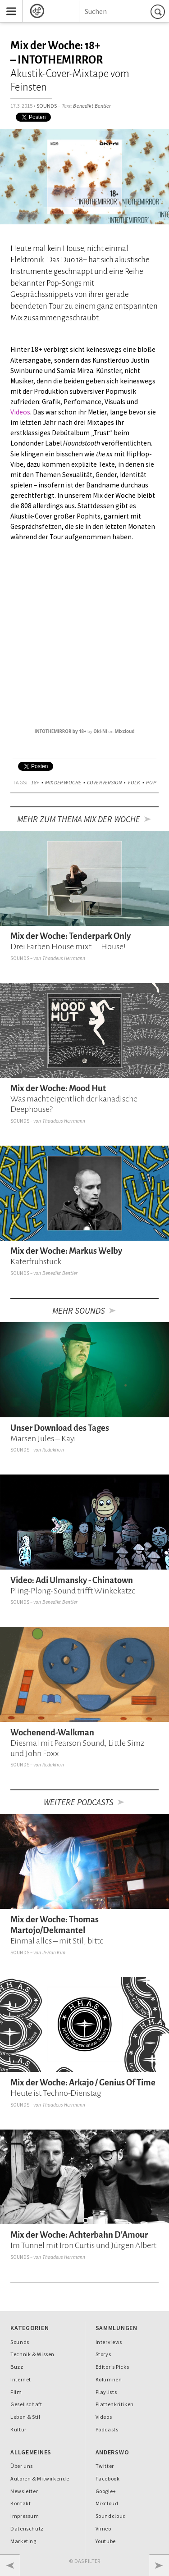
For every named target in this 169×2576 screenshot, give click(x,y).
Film (16, 2392)
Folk (134, 782)
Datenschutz (27, 2528)
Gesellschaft (26, 2404)
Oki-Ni (100, 731)
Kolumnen (109, 2379)
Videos (20, 412)
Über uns (21, 2465)
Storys (103, 2354)
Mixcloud (125, 731)
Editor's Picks (112, 2366)
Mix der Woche (63, 782)
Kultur (18, 2429)
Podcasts (107, 2429)
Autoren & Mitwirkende (39, 2478)
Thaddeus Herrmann (64, 958)
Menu (8, 4)
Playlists (106, 2392)
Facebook (108, 2478)
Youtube (106, 2541)
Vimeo (103, 2528)
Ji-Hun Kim (53, 1952)
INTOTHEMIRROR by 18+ (60, 731)
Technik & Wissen (32, 2354)
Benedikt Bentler (92, 105)
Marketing (23, 2541)
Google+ (106, 2491)
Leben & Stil (25, 2416)
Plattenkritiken (115, 2404)
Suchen (159, 11)
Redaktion (53, 1450)
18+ (35, 782)
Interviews (109, 2342)
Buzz (16, 2366)
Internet (20, 2379)
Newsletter (24, 2491)
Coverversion (104, 782)
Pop (151, 782)
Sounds (47, 105)
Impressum (24, 2515)
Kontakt (20, 2503)
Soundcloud (111, 2515)
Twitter (105, 2465)
